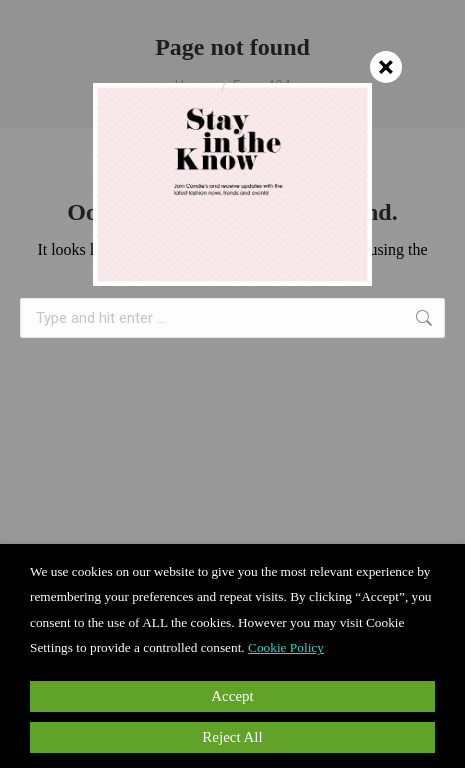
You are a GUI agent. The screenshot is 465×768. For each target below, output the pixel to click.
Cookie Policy (286, 647)
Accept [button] (232, 696)
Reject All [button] (232, 737)
